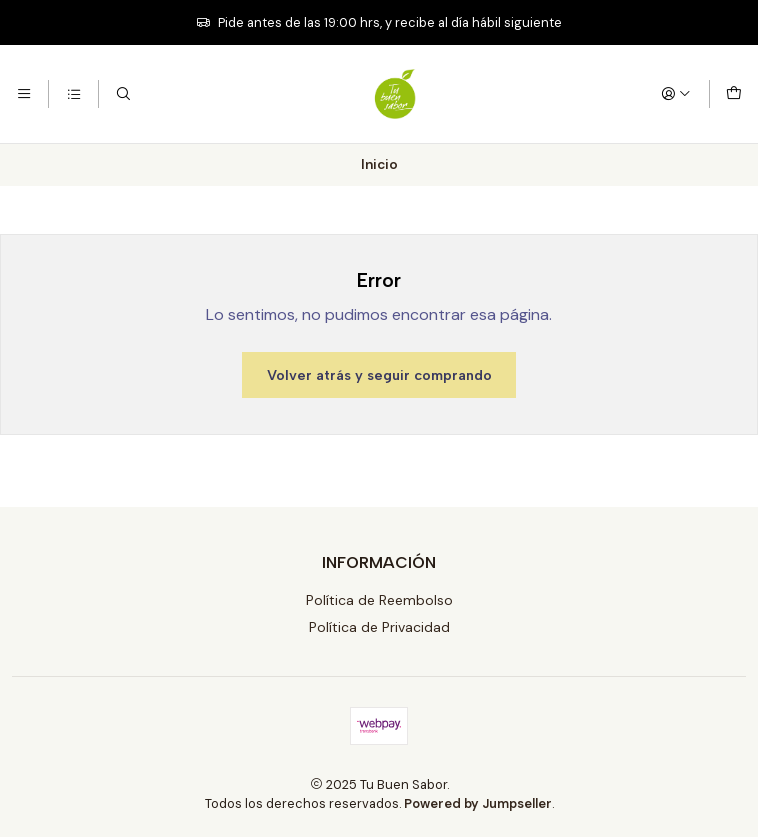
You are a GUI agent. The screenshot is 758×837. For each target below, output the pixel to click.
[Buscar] (123, 94)
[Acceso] (676, 94)
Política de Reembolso (379, 600)
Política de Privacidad (379, 627)
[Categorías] (73, 94)
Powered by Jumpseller (478, 803)
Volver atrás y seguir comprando (379, 375)
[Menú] (24, 94)
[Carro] (734, 94)
